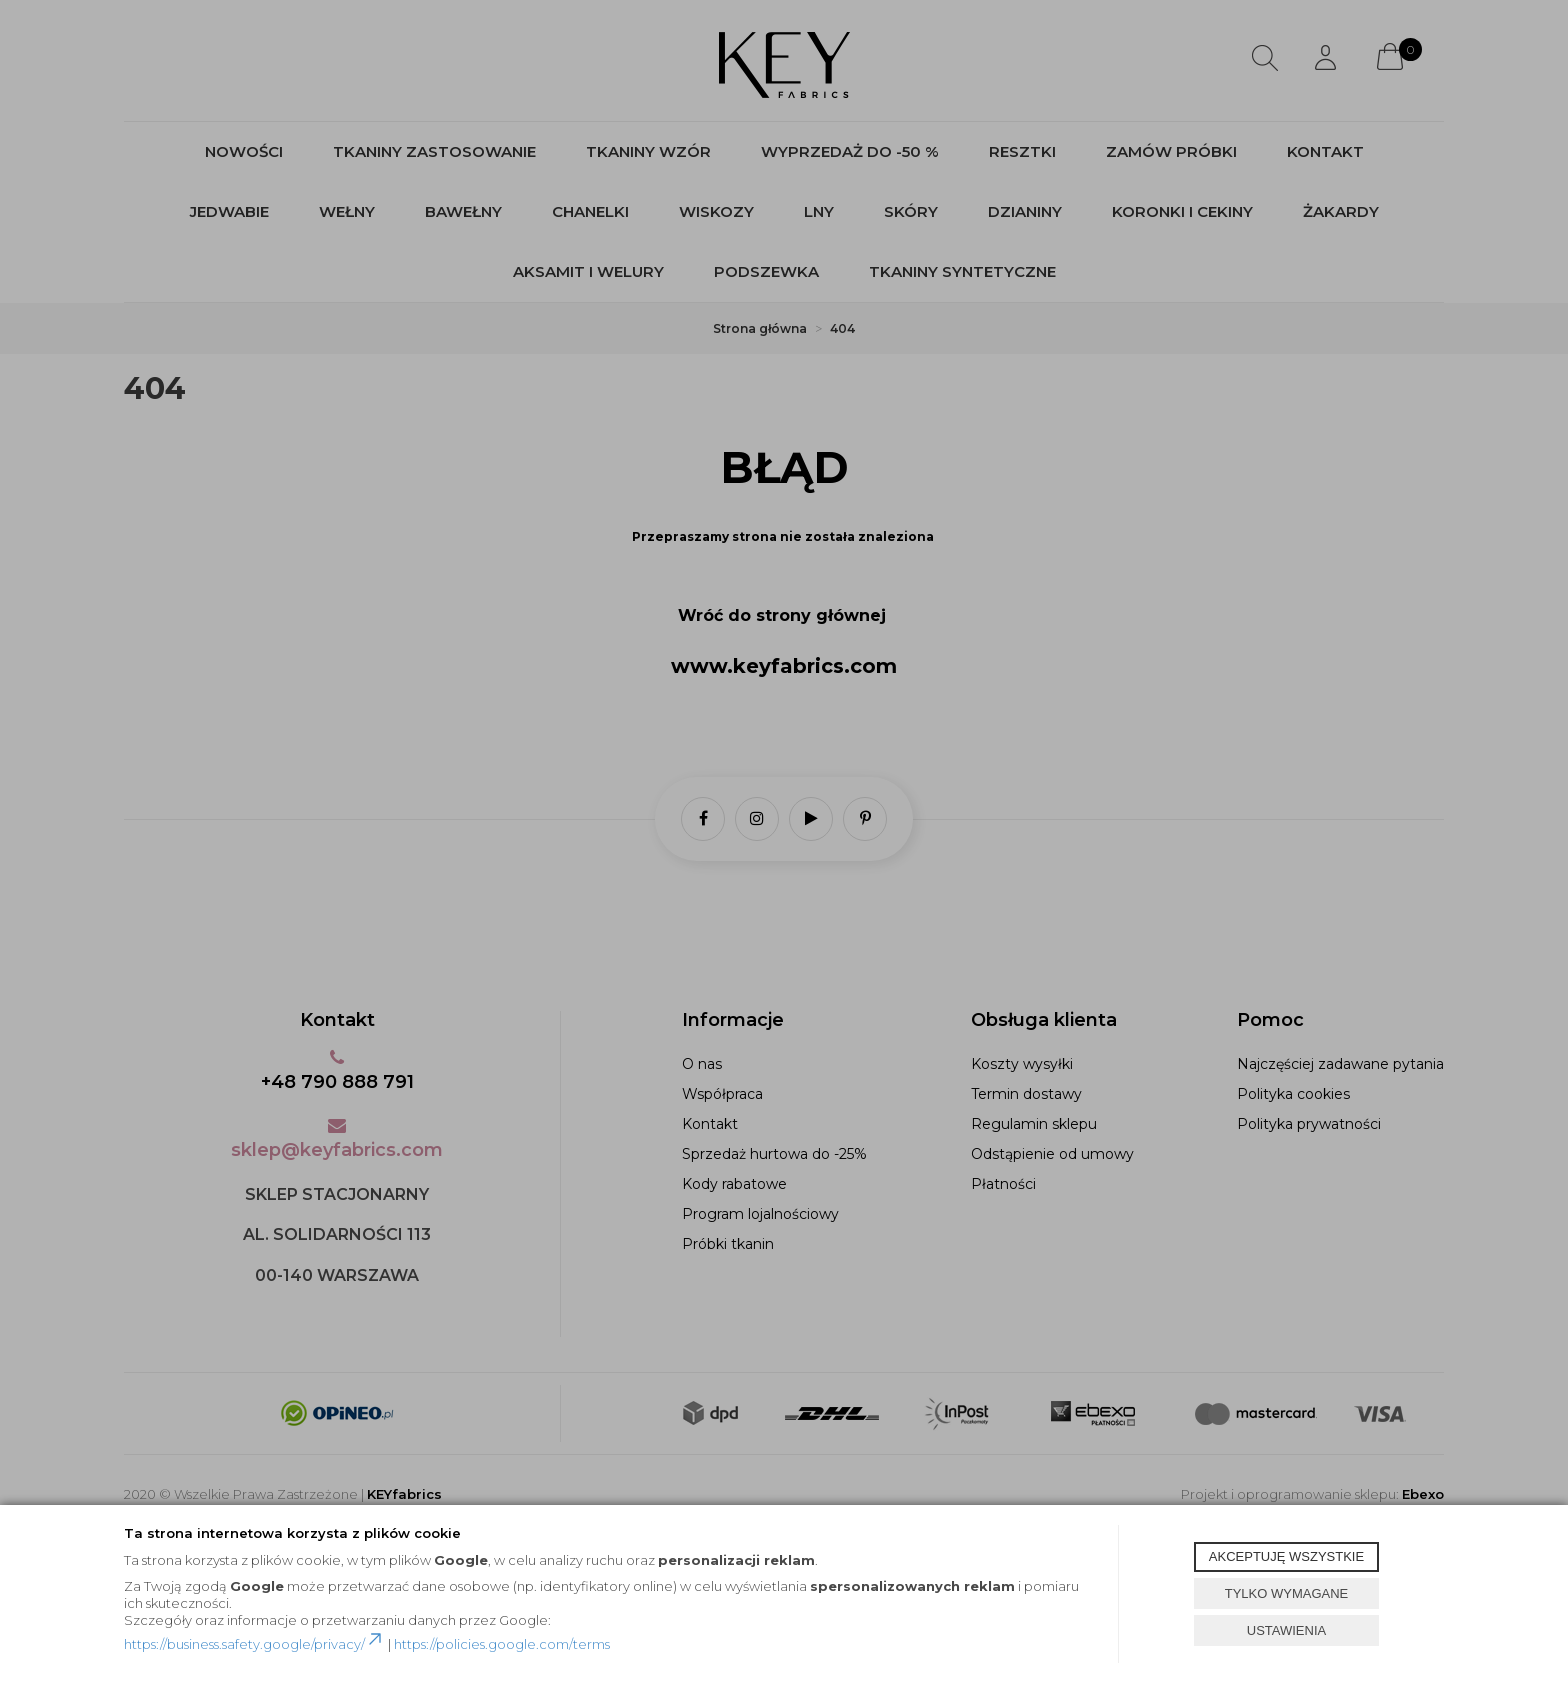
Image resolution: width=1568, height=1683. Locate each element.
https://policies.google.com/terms (502, 1644)
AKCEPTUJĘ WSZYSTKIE (1286, 1556)
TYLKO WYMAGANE (1287, 1593)
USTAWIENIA (1286, 1630)
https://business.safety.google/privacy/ (254, 1644)
